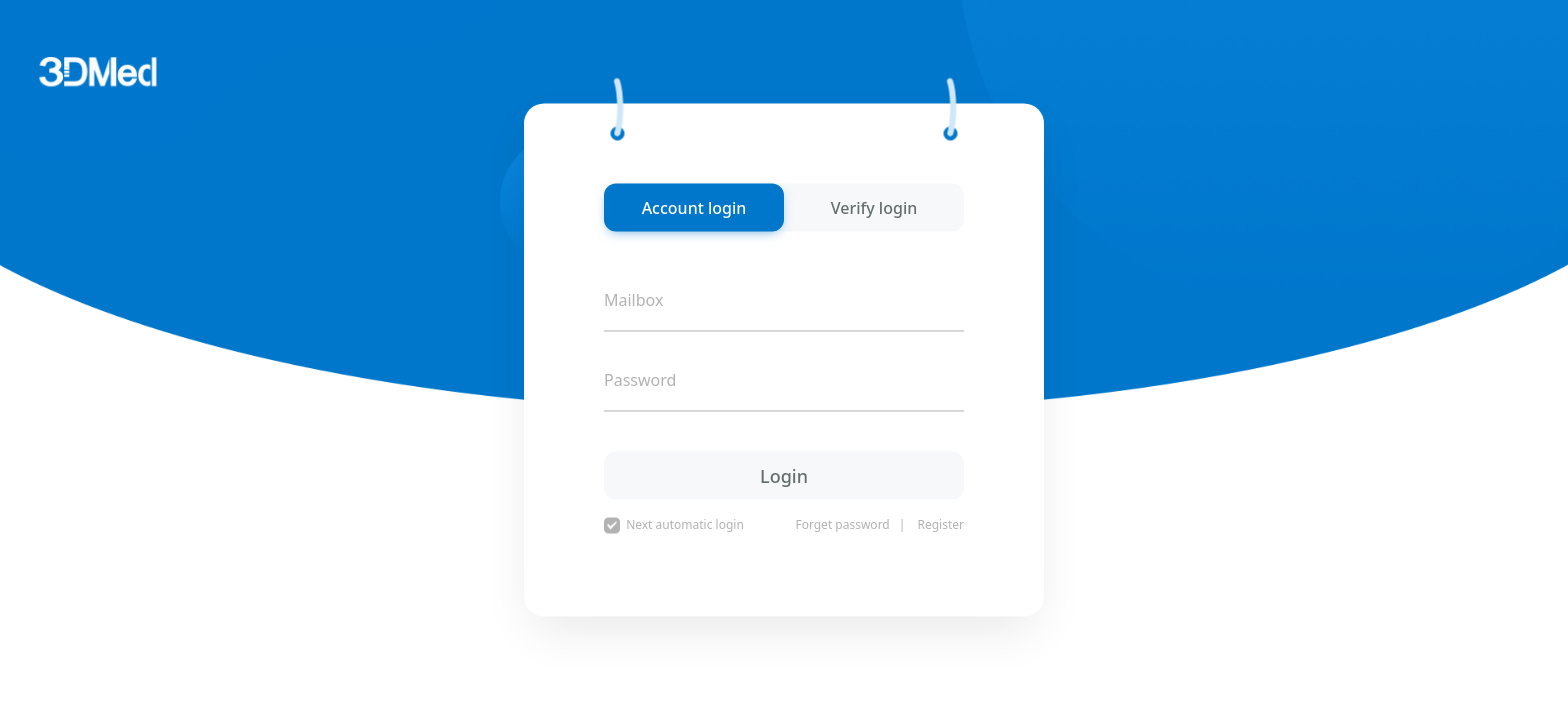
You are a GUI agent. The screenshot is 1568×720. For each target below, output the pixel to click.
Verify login (874, 208)
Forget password (842, 524)
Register (940, 524)
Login (784, 475)
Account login (694, 208)
